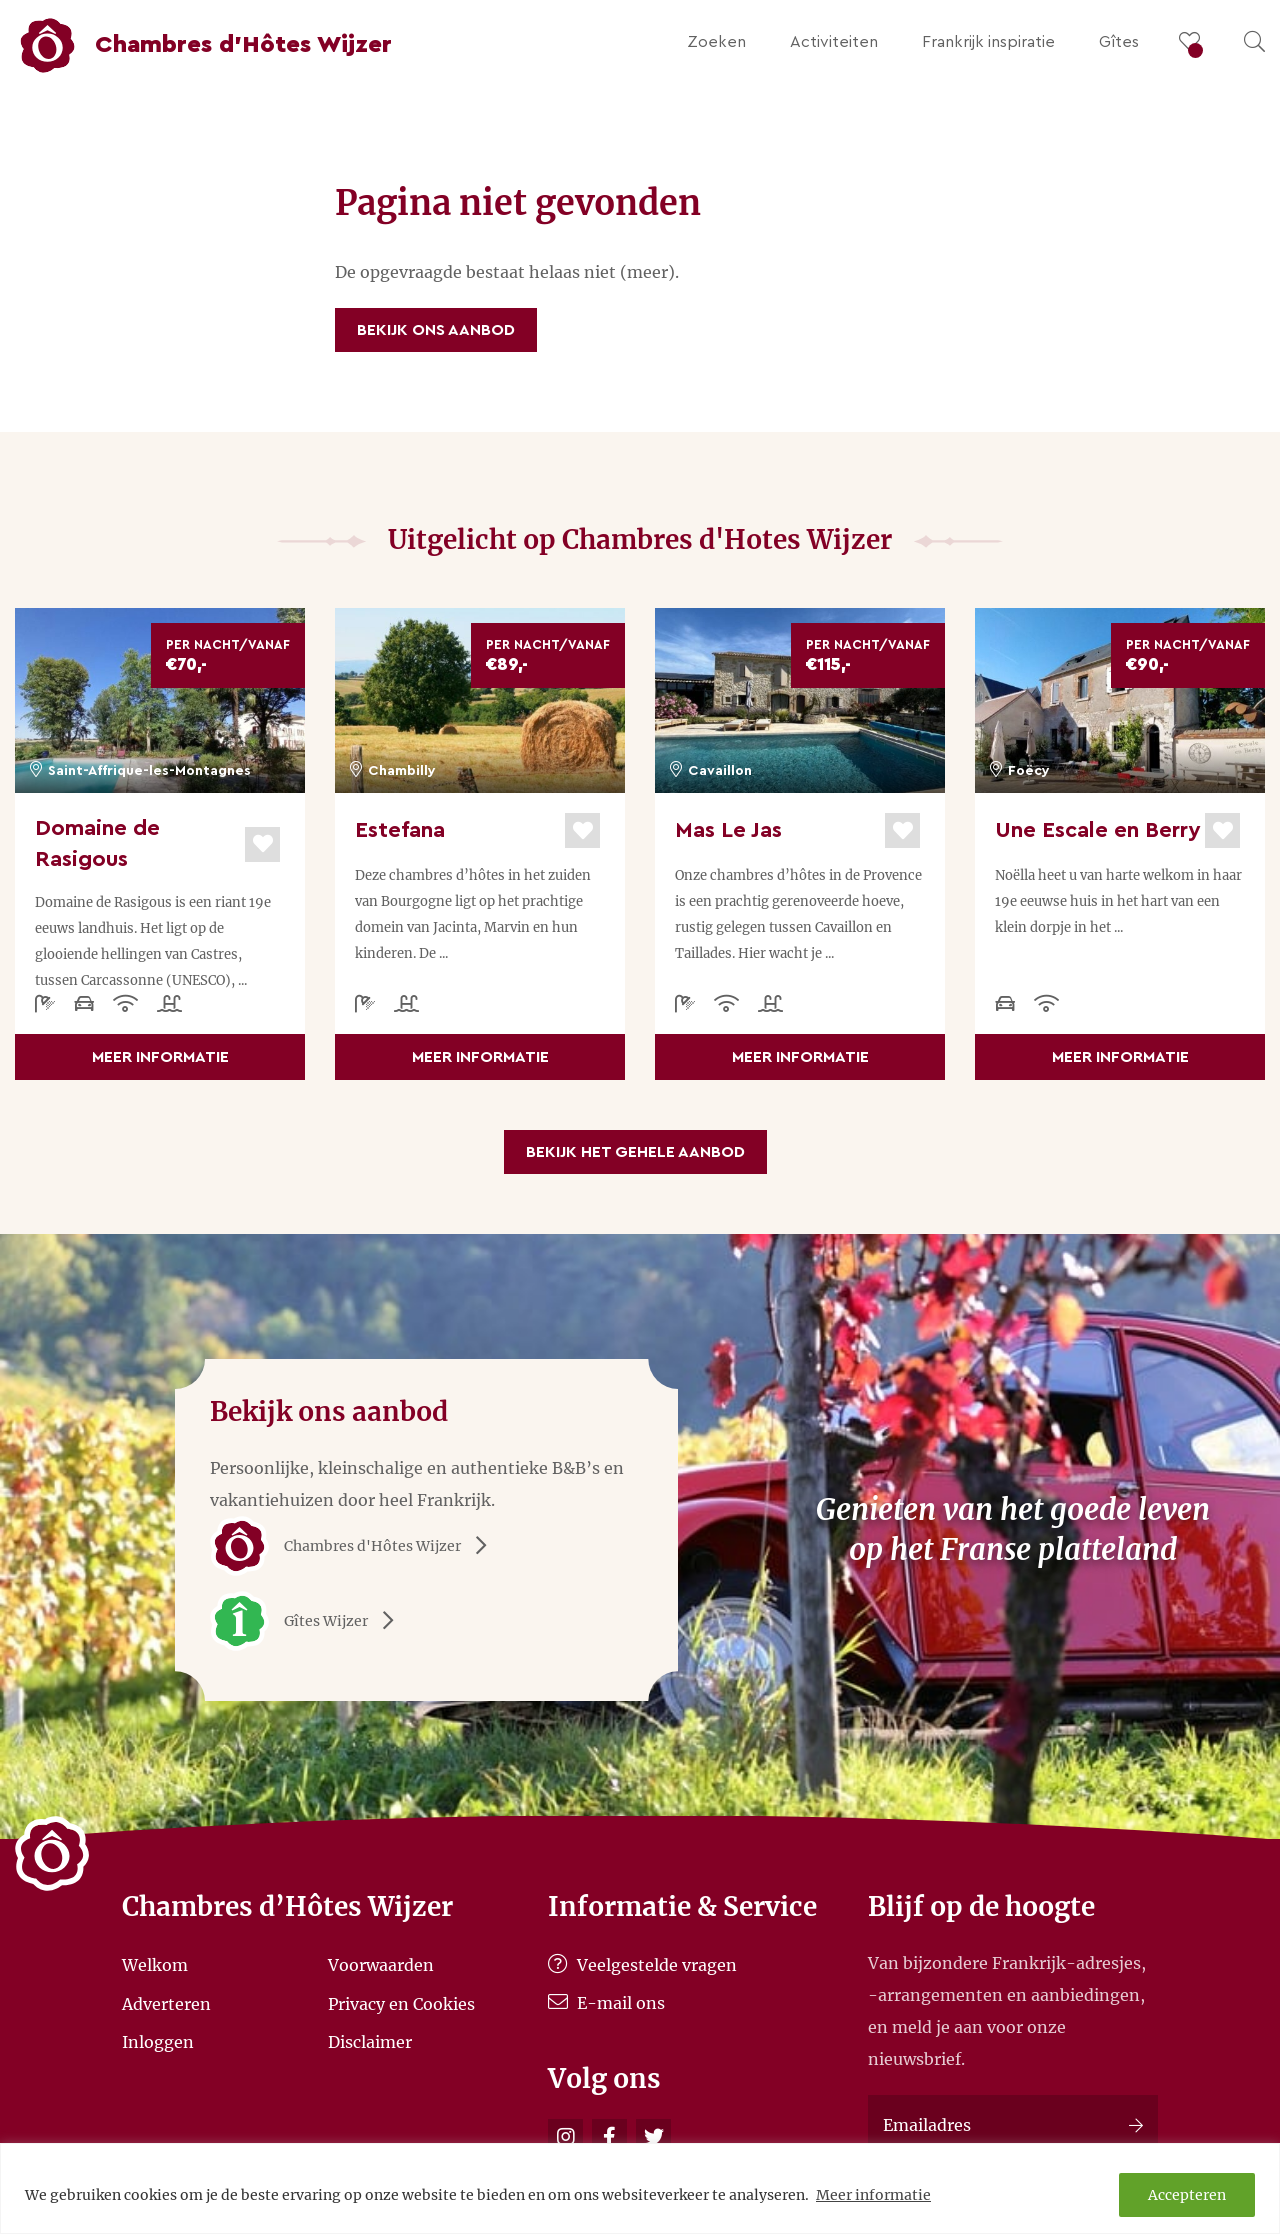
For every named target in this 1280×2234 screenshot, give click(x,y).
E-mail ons (606, 2003)
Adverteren (166, 2003)
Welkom (155, 1965)
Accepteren (1187, 2195)
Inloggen (158, 2042)
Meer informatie (873, 2195)
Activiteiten (834, 42)
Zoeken (716, 42)
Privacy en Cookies (401, 2003)
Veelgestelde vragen (642, 1965)
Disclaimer (370, 2042)
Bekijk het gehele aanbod (635, 1152)
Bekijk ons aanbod (436, 330)
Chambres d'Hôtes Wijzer (355, 1546)
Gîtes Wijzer (309, 1621)
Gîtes (1119, 42)
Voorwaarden (381, 1965)
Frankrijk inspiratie (988, 42)
